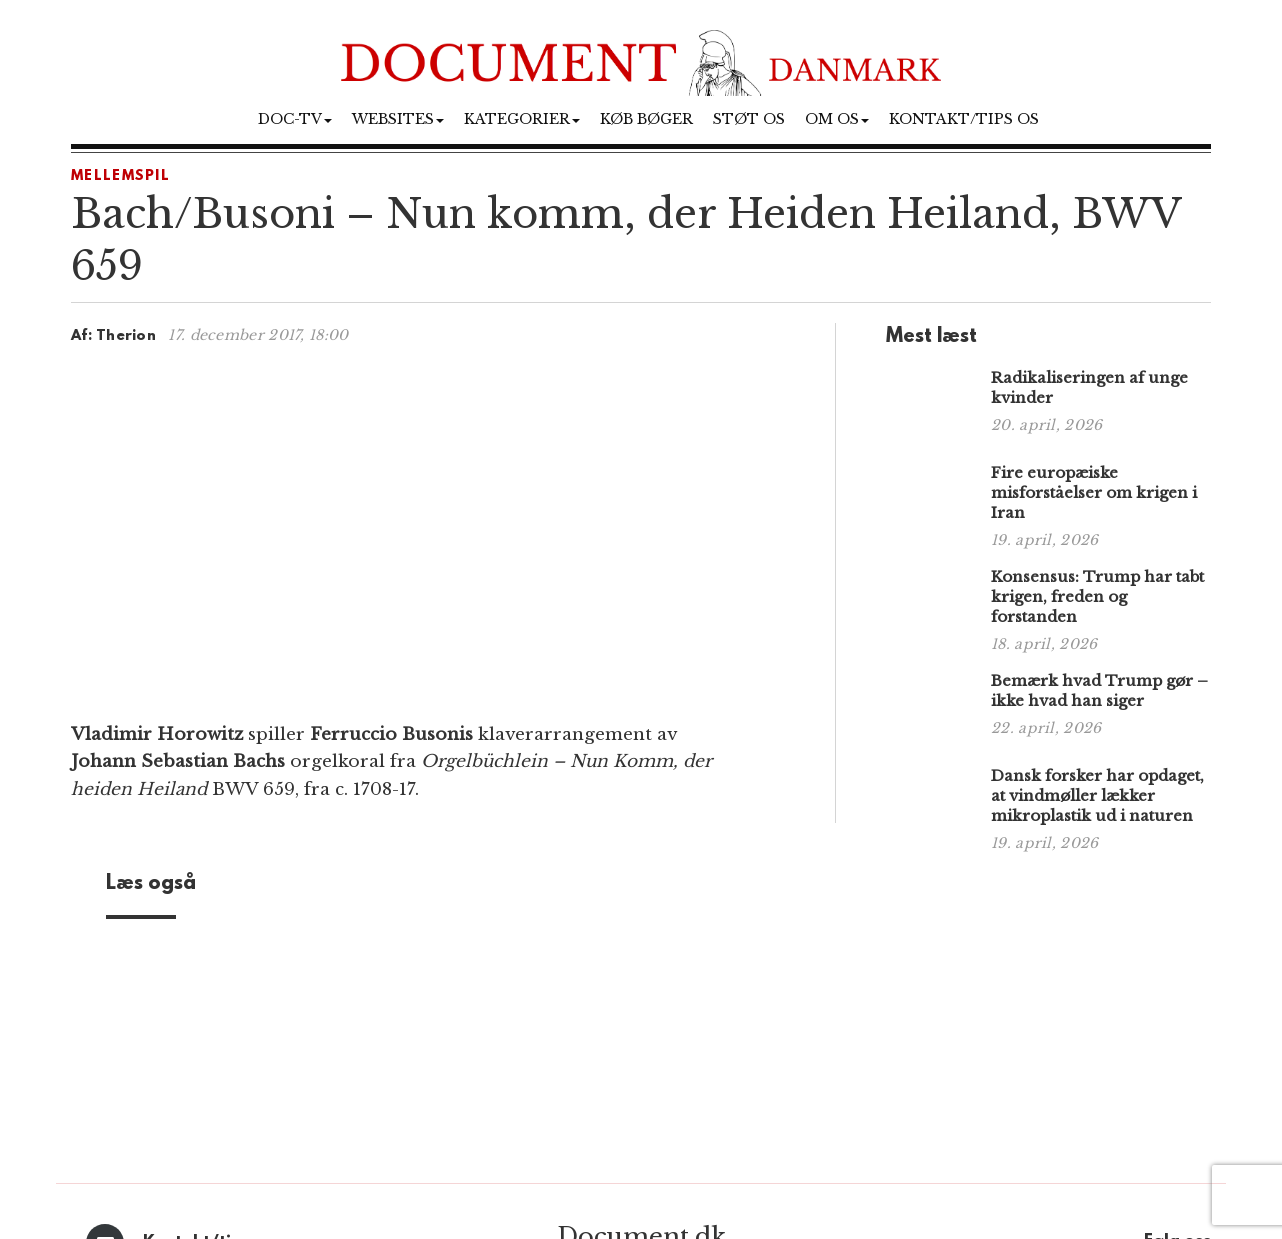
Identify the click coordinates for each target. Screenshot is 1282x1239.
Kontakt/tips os (964, 119)
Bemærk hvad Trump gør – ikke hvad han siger (1099, 690)
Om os (837, 119)
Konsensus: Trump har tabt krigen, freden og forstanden (1097, 596)
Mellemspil (120, 176)
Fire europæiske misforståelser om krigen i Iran (1094, 492)
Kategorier (522, 119)
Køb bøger (646, 119)
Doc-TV (295, 119)
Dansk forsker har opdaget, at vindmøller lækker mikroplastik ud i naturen (1097, 795)
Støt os (749, 119)
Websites (398, 119)
